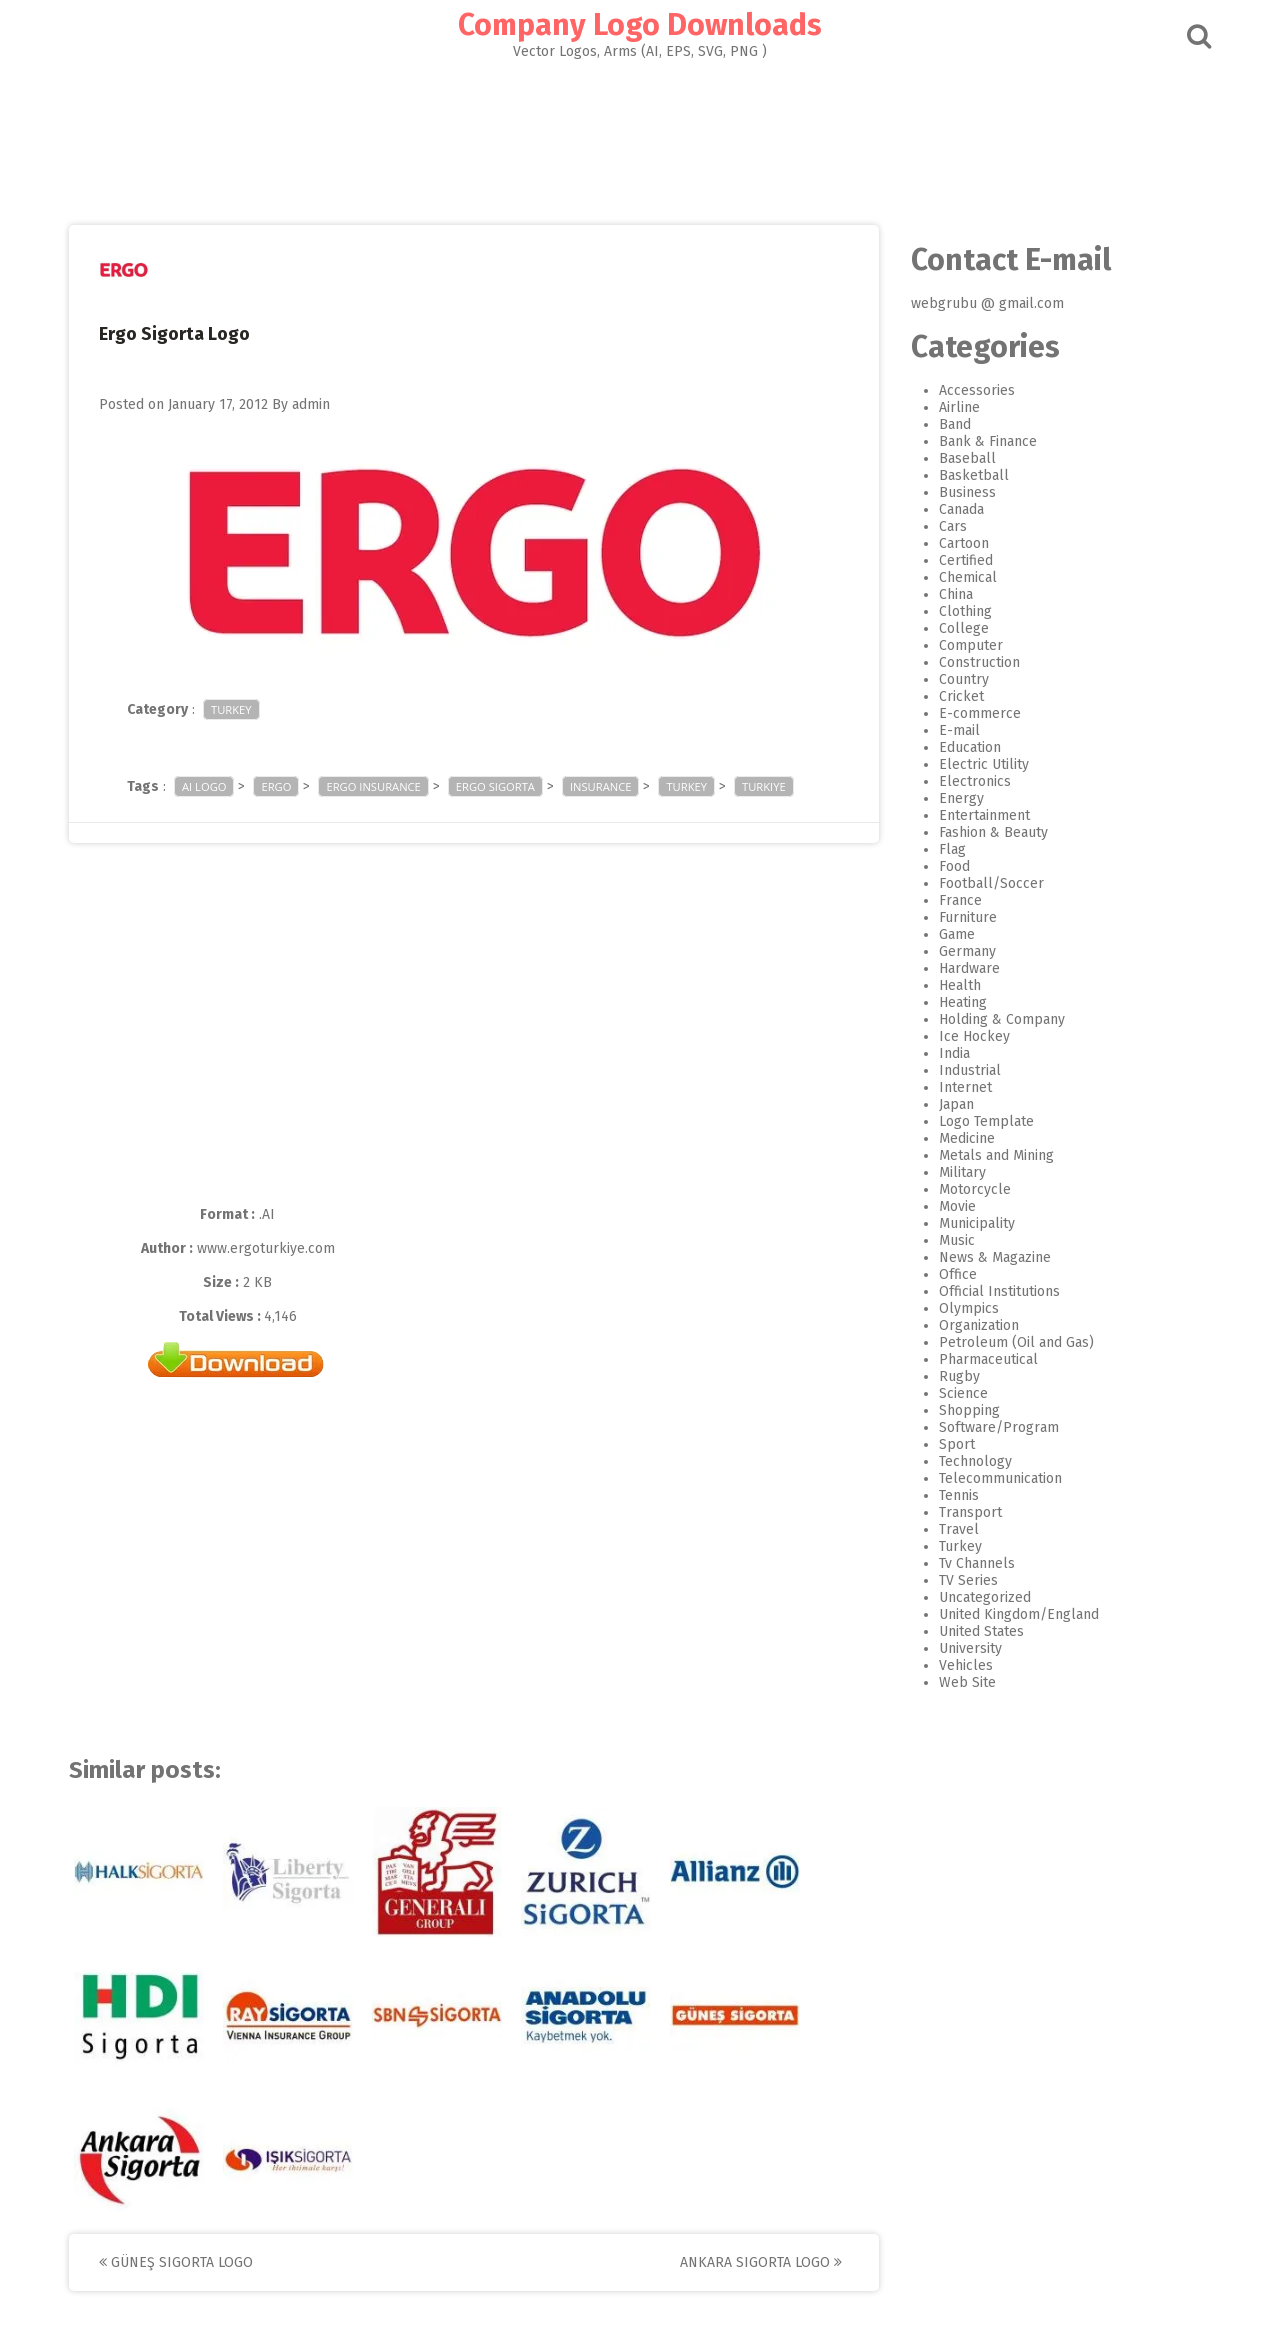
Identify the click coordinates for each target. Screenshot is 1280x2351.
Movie (957, 1206)
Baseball (967, 458)
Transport (970, 1512)
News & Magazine (995, 1257)
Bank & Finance (988, 441)
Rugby (959, 1376)
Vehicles (966, 1665)
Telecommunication (1000, 1478)
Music (957, 1240)
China (956, 594)
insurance (601, 786)
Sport (957, 1444)
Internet (965, 1087)
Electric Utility (984, 764)
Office (958, 1274)
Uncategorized (985, 1597)
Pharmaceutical (988, 1359)
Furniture (968, 917)
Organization (979, 1325)
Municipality (977, 1223)
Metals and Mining (996, 1155)
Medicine (967, 1138)
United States (981, 1631)
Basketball (974, 475)
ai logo (204, 786)
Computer (971, 645)
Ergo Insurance (373, 786)
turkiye (764, 786)
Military (962, 1172)
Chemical (968, 577)
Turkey (231, 709)
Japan (956, 1104)
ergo (276, 786)
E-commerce (980, 713)
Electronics (975, 781)
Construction (979, 662)
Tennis (959, 1495)
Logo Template (986, 1121)
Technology (975, 1461)
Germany (967, 951)
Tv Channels (977, 1563)
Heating (963, 1002)
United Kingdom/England (1019, 1614)
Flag (952, 849)
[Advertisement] (640, 136)
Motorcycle (975, 1189)
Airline (959, 407)
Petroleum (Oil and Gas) (1016, 1342)
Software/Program (999, 1427)
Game (957, 934)
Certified (966, 560)
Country (964, 679)
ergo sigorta (495, 786)
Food (954, 866)
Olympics (969, 1308)
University (970, 1648)
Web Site (967, 1682)
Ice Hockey (974, 1036)
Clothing (965, 611)
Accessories (977, 390)
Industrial (970, 1070)
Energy (961, 798)
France (960, 900)
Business (967, 492)
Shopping (969, 1410)
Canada (961, 509)
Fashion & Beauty (993, 832)
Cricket (961, 696)
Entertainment (984, 815)
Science (963, 1393)
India (954, 1053)
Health (960, 985)
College (964, 628)
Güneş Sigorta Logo (176, 2262)
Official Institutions (999, 1291)
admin (311, 404)
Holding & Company (1002, 1019)
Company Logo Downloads (640, 25)
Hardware (969, 968)
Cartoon (964, 543)
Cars (953, 526)
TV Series (968, 1580)
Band (955, 424)
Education (970, 747)
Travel (959, 1529)
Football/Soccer (991, 883)
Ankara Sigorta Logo (761, 2262)
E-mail (959, 730)
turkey (686, 786)
